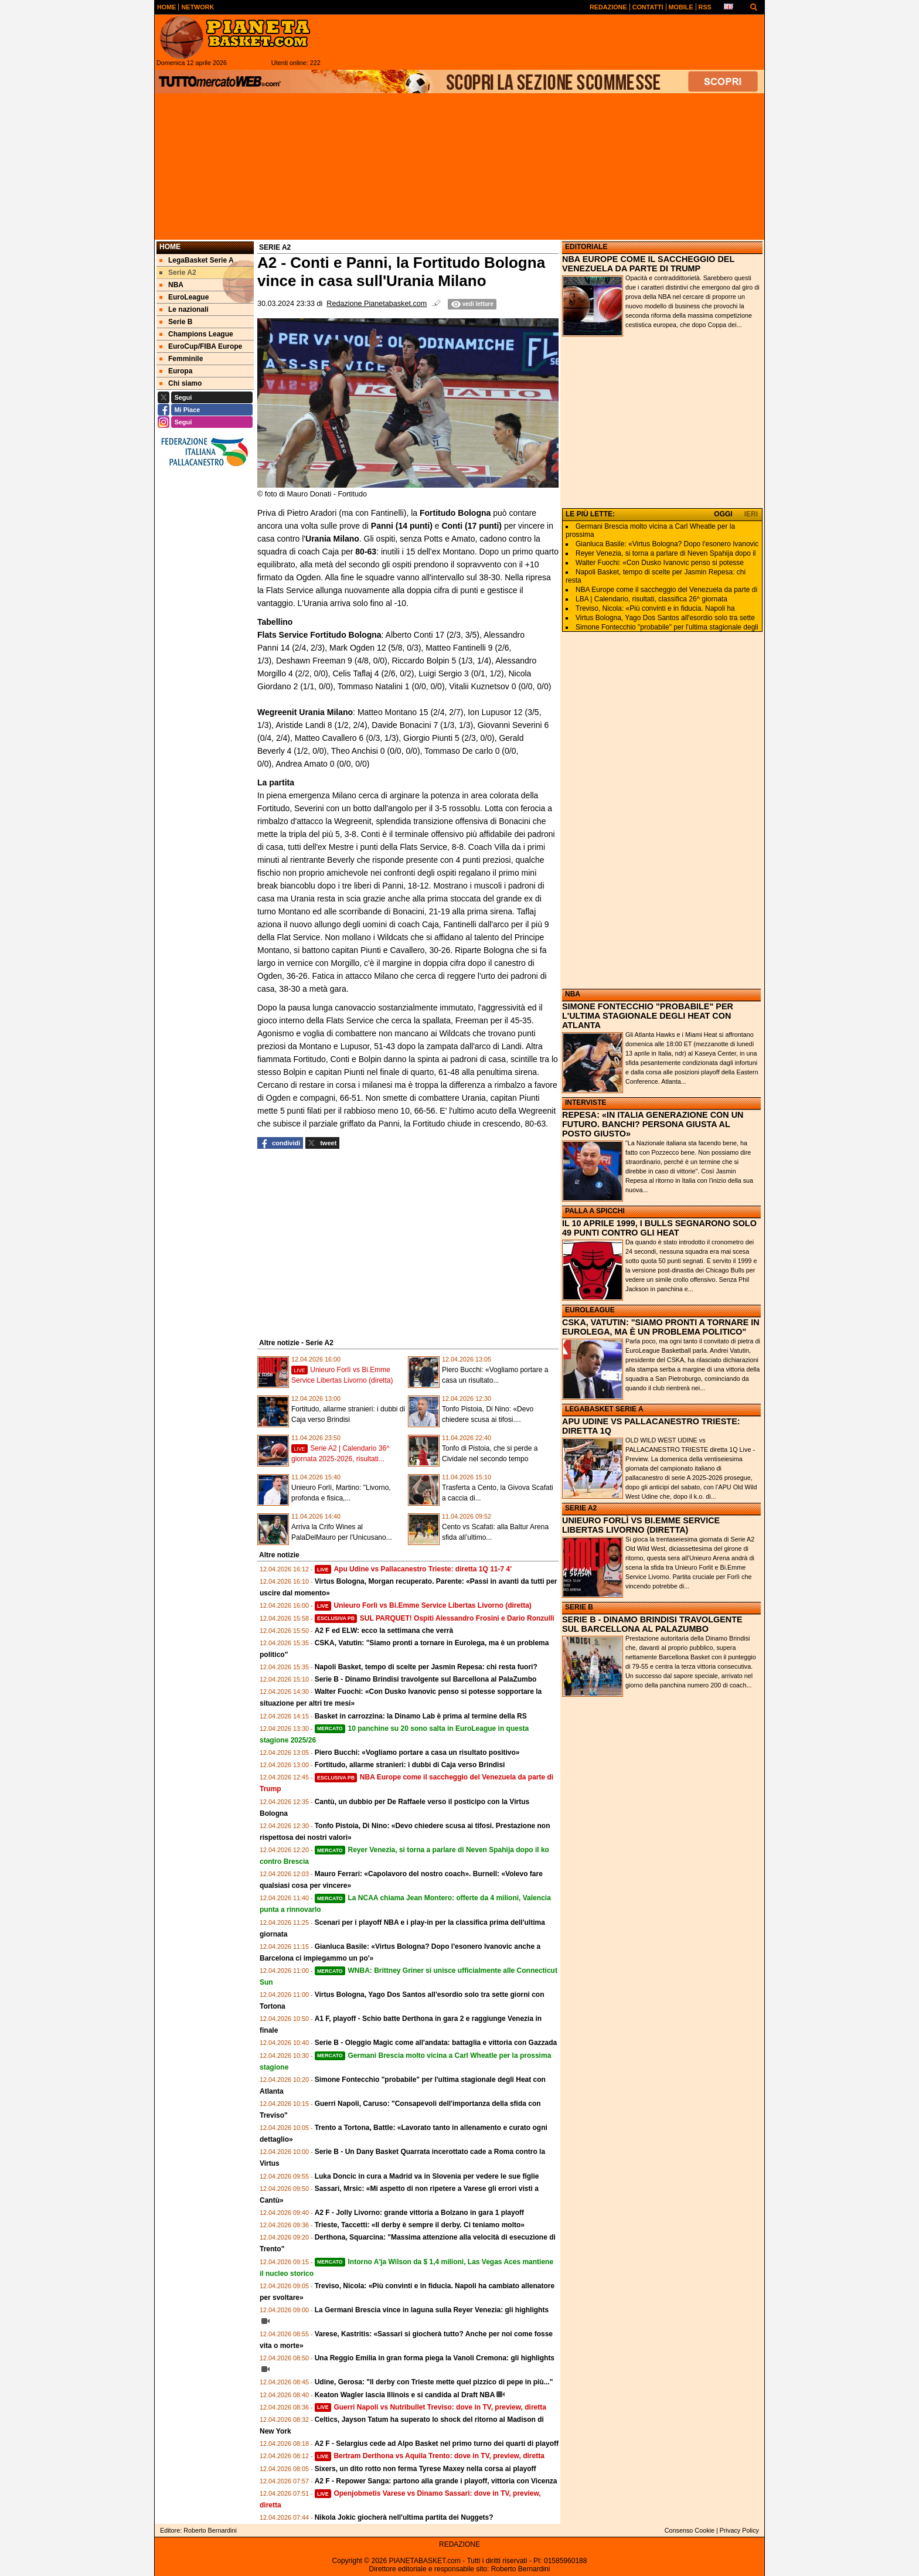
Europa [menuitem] (175, 371)
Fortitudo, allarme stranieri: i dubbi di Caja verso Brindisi (410, 1765)
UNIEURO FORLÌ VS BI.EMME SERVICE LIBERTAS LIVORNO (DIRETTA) (641, 1525)
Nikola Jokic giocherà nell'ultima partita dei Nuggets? (404, 2517)
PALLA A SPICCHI (595, 1211)
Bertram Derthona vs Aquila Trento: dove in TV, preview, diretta (429, 2456)
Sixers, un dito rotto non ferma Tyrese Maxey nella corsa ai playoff (425, 2469)
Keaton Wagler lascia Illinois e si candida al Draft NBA (405, 2395)
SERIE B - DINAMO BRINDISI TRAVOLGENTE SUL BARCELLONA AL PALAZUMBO (652, 1624)
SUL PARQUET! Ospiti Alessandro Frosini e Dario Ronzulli (434, 1618)
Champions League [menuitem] (196, 334)
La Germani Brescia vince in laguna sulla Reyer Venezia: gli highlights (432, 2310)
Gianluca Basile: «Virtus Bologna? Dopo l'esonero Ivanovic (667, 544)
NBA (572, 994)
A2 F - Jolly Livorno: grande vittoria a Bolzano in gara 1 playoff (419, 2213)
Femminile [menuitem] (181, 359)
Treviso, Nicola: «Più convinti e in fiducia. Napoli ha (655, 608)
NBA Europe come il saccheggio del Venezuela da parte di (666, 590)
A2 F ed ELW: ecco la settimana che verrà (384, 1630)
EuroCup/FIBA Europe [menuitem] (200, 346)
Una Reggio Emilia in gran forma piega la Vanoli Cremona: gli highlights (434, 2358)
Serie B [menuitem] (175, 322)
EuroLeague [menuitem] (184, 297)
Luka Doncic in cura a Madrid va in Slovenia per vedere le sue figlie (427, 2176)
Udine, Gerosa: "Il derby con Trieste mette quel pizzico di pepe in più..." (434, 2382)
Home (170, 247)
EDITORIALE (586, 247)
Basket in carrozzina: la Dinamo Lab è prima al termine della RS (421, 1716)
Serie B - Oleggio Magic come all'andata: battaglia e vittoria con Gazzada (436, 2043)
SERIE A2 (581, 1508)
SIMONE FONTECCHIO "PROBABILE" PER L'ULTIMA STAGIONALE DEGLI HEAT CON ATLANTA (647, 1016)
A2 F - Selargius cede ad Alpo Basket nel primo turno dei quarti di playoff (437, 2443)
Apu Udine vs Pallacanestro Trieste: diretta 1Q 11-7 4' (413, 1569)
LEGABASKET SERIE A (604, 1409)
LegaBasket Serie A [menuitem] (196, 260)
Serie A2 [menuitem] (177, 272)
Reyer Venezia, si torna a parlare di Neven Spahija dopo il (666, 553)
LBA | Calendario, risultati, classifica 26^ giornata (651, 599)
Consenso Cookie (689, 2530)
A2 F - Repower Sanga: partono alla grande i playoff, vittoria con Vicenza (436, 2481)
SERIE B (579, 1607)
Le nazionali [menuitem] (184, 309)
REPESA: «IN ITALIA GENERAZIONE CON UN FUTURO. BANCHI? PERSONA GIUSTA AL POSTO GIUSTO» (652, 1124)
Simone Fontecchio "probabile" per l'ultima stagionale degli (667, 627)
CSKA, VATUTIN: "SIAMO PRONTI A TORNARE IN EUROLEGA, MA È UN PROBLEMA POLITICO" (661, 1327)
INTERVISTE (585, 1102)
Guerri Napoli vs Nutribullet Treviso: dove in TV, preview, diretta (430, 2407)
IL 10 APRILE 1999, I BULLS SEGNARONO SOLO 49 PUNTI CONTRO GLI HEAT (659, 1228)
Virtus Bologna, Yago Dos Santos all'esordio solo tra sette (665, 618)
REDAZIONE (459, 2544)
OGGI (723, 514)
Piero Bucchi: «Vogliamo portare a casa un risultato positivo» (417, 1752)
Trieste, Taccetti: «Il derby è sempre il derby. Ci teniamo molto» (420, 2225)
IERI (751, 514)
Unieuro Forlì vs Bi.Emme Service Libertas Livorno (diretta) (423, 1605)
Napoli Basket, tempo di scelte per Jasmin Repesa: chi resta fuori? (426, 1667)
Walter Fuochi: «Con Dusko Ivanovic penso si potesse (660, 563)
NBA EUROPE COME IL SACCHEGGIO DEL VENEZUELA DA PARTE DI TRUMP (648, 263)
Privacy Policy (739, 2530)
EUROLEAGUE (590, 1310)
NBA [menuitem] (171, 285)
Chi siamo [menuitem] (180, 383)
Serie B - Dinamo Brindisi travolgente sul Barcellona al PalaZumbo (426, 1679)
